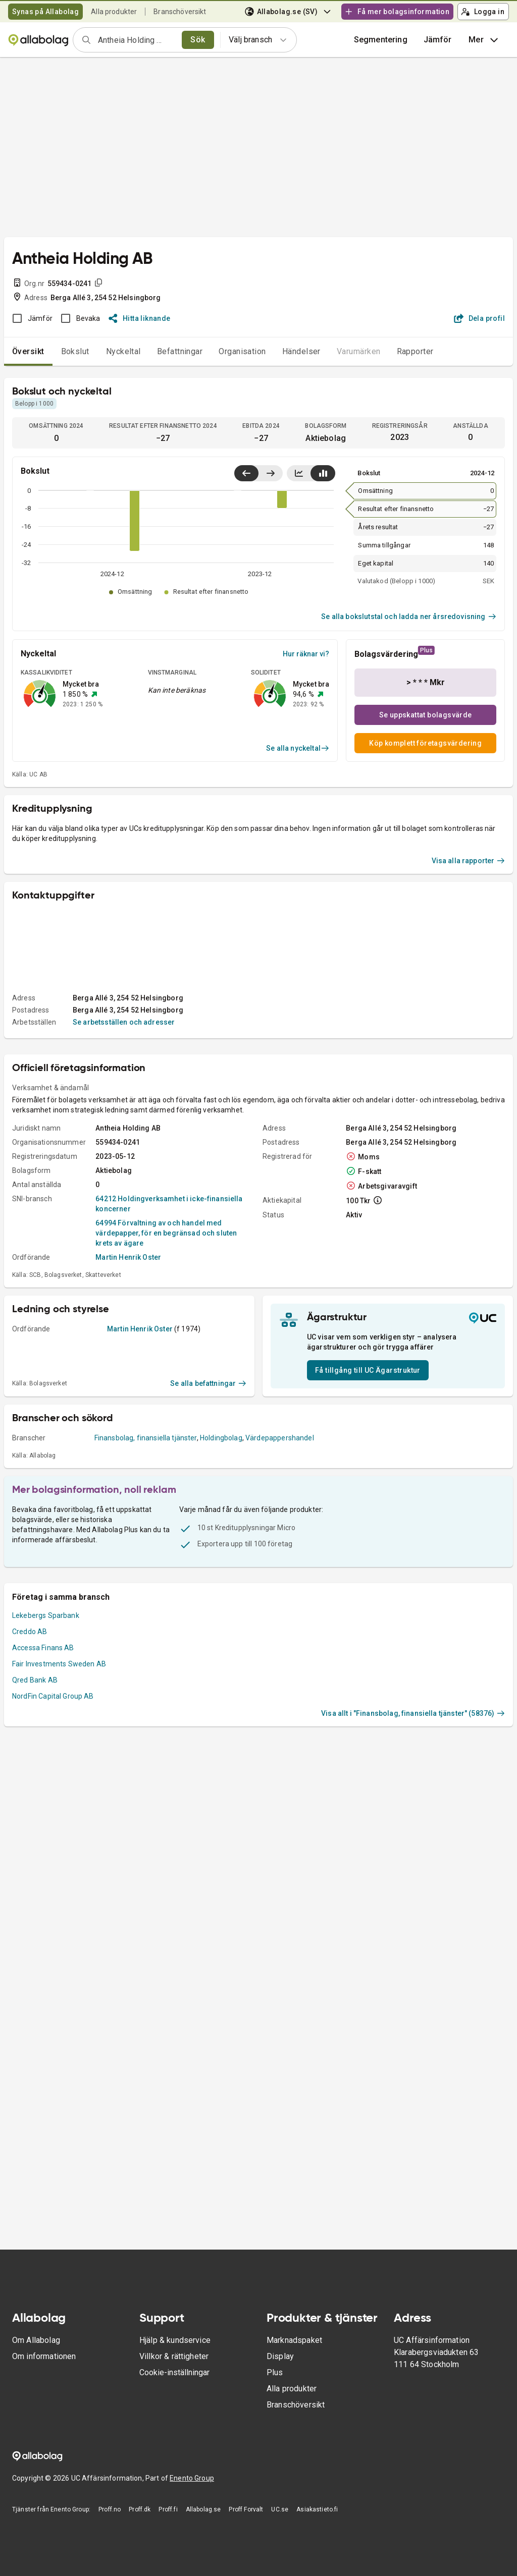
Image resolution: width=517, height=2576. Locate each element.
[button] (438, 40)
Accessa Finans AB (43, 1648)
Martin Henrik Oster (128, 1257)
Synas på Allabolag (45, 12)
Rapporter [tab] (415, 351)
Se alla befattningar (208, 1383)
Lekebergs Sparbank (45, 1615)
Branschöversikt (179, 12)
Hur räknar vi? (306, 654)
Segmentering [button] (380, 39)
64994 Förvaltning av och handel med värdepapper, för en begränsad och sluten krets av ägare (166, 1233)
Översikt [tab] (28, 351)
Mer (484, 40)
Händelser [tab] (301, 351)
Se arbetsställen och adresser (124, 1022)
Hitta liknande (140, 318)
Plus (275, 2372)
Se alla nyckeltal (297, 748)
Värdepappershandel (279, 1438)
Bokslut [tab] (75, 351)
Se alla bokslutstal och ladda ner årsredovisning (408, 616)
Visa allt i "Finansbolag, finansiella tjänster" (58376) (413, 1713)
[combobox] (136, 39)
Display (280, 2356)
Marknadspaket (294, 2340)
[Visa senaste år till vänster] (246, 473)
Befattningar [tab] (180, 351)
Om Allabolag (36, 2340)
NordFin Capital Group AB (53, 1696)
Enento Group (192, 2478)
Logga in (482, 12)
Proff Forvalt (246, 2509)
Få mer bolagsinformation (396, 12)
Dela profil (479, 318)
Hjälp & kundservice (175, 2340)
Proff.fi (168, 2509)
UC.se (279, 2509)
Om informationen (44, 2356)
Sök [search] (197, 39)
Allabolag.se (203, 2509)
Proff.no (109, 2509)
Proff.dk (139, 2509)
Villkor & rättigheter (174, 2356)
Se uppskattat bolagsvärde (425, 715)
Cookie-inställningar (174, 2372)
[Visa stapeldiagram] (323, 473)
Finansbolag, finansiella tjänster (145, 1438)
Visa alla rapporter (468, 861)
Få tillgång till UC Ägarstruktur (368, 1370)
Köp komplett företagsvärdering (425, 743)
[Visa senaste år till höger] (270, 473)
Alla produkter (114, 12)
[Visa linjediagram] (299, 473)
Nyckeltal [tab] (123, 351)
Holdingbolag (221, 1438)
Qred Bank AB (35, 1680)
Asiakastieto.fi (317, 2509)
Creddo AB (29, 1632)
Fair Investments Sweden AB (59, 1664)
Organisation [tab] (242, 351)
